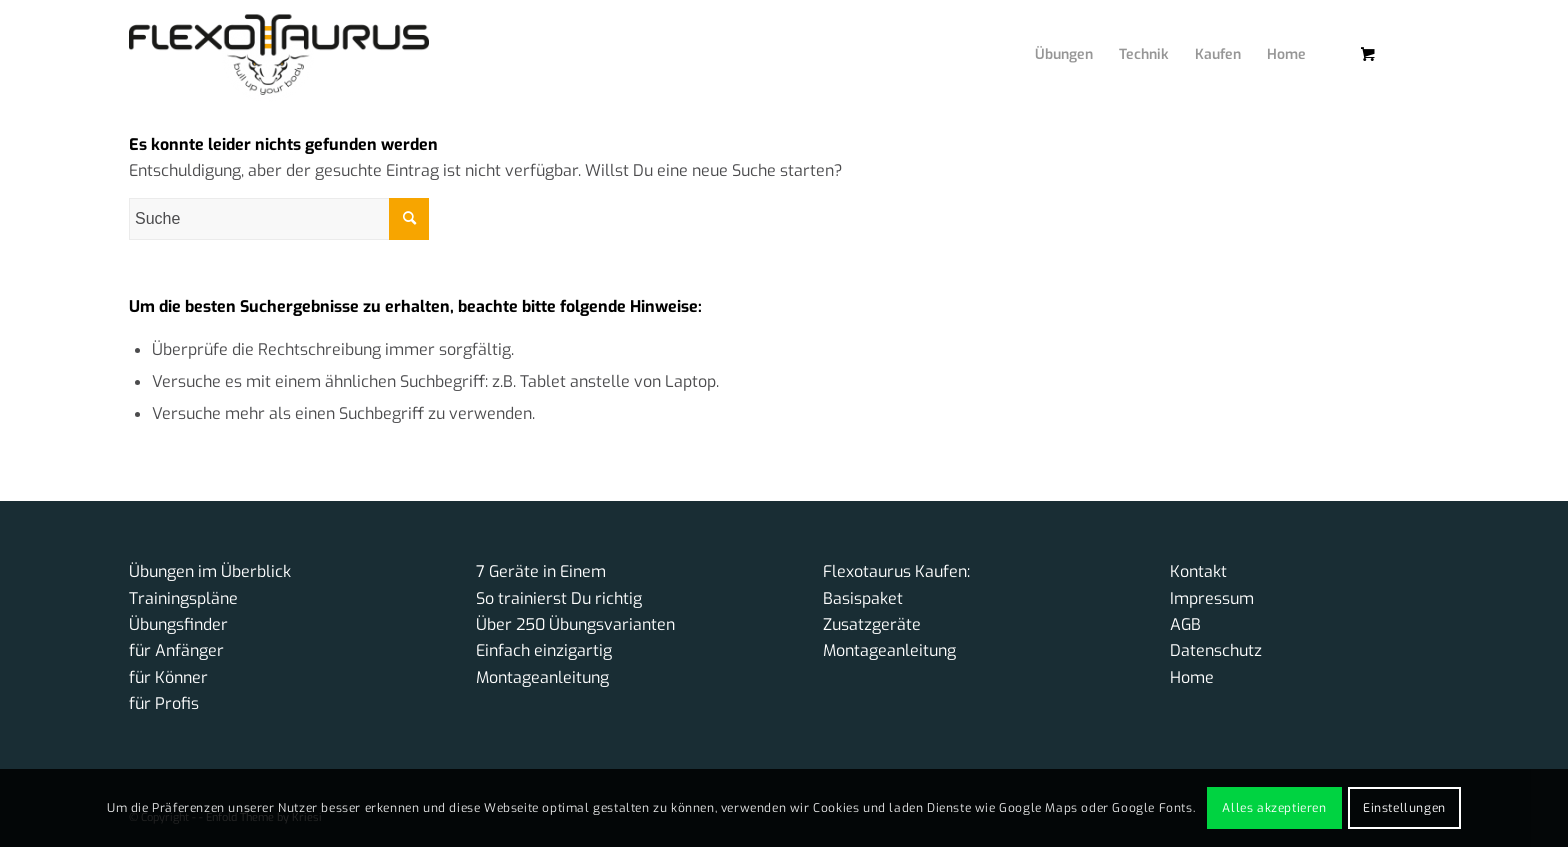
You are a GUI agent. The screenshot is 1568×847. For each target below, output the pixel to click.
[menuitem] (1049, 35)
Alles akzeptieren (1274, 808)
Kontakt (1198, 571)
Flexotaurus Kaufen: (896, 571)
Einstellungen (1404, 808)
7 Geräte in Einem (541, 571)
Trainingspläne (183, 598)
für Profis (164, 703)
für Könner (168, 677)
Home (1192, 677)
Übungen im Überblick (210, 571)
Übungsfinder (178, 624)
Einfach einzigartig (544, 650)
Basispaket (863, 598)
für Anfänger (176, 650)
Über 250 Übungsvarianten (575, 624)
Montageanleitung (542, 677)
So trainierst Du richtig (559, 598)
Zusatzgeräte (872, 624)
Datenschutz (1216, 650)
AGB (1185, 624)
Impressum (1212, 598)
